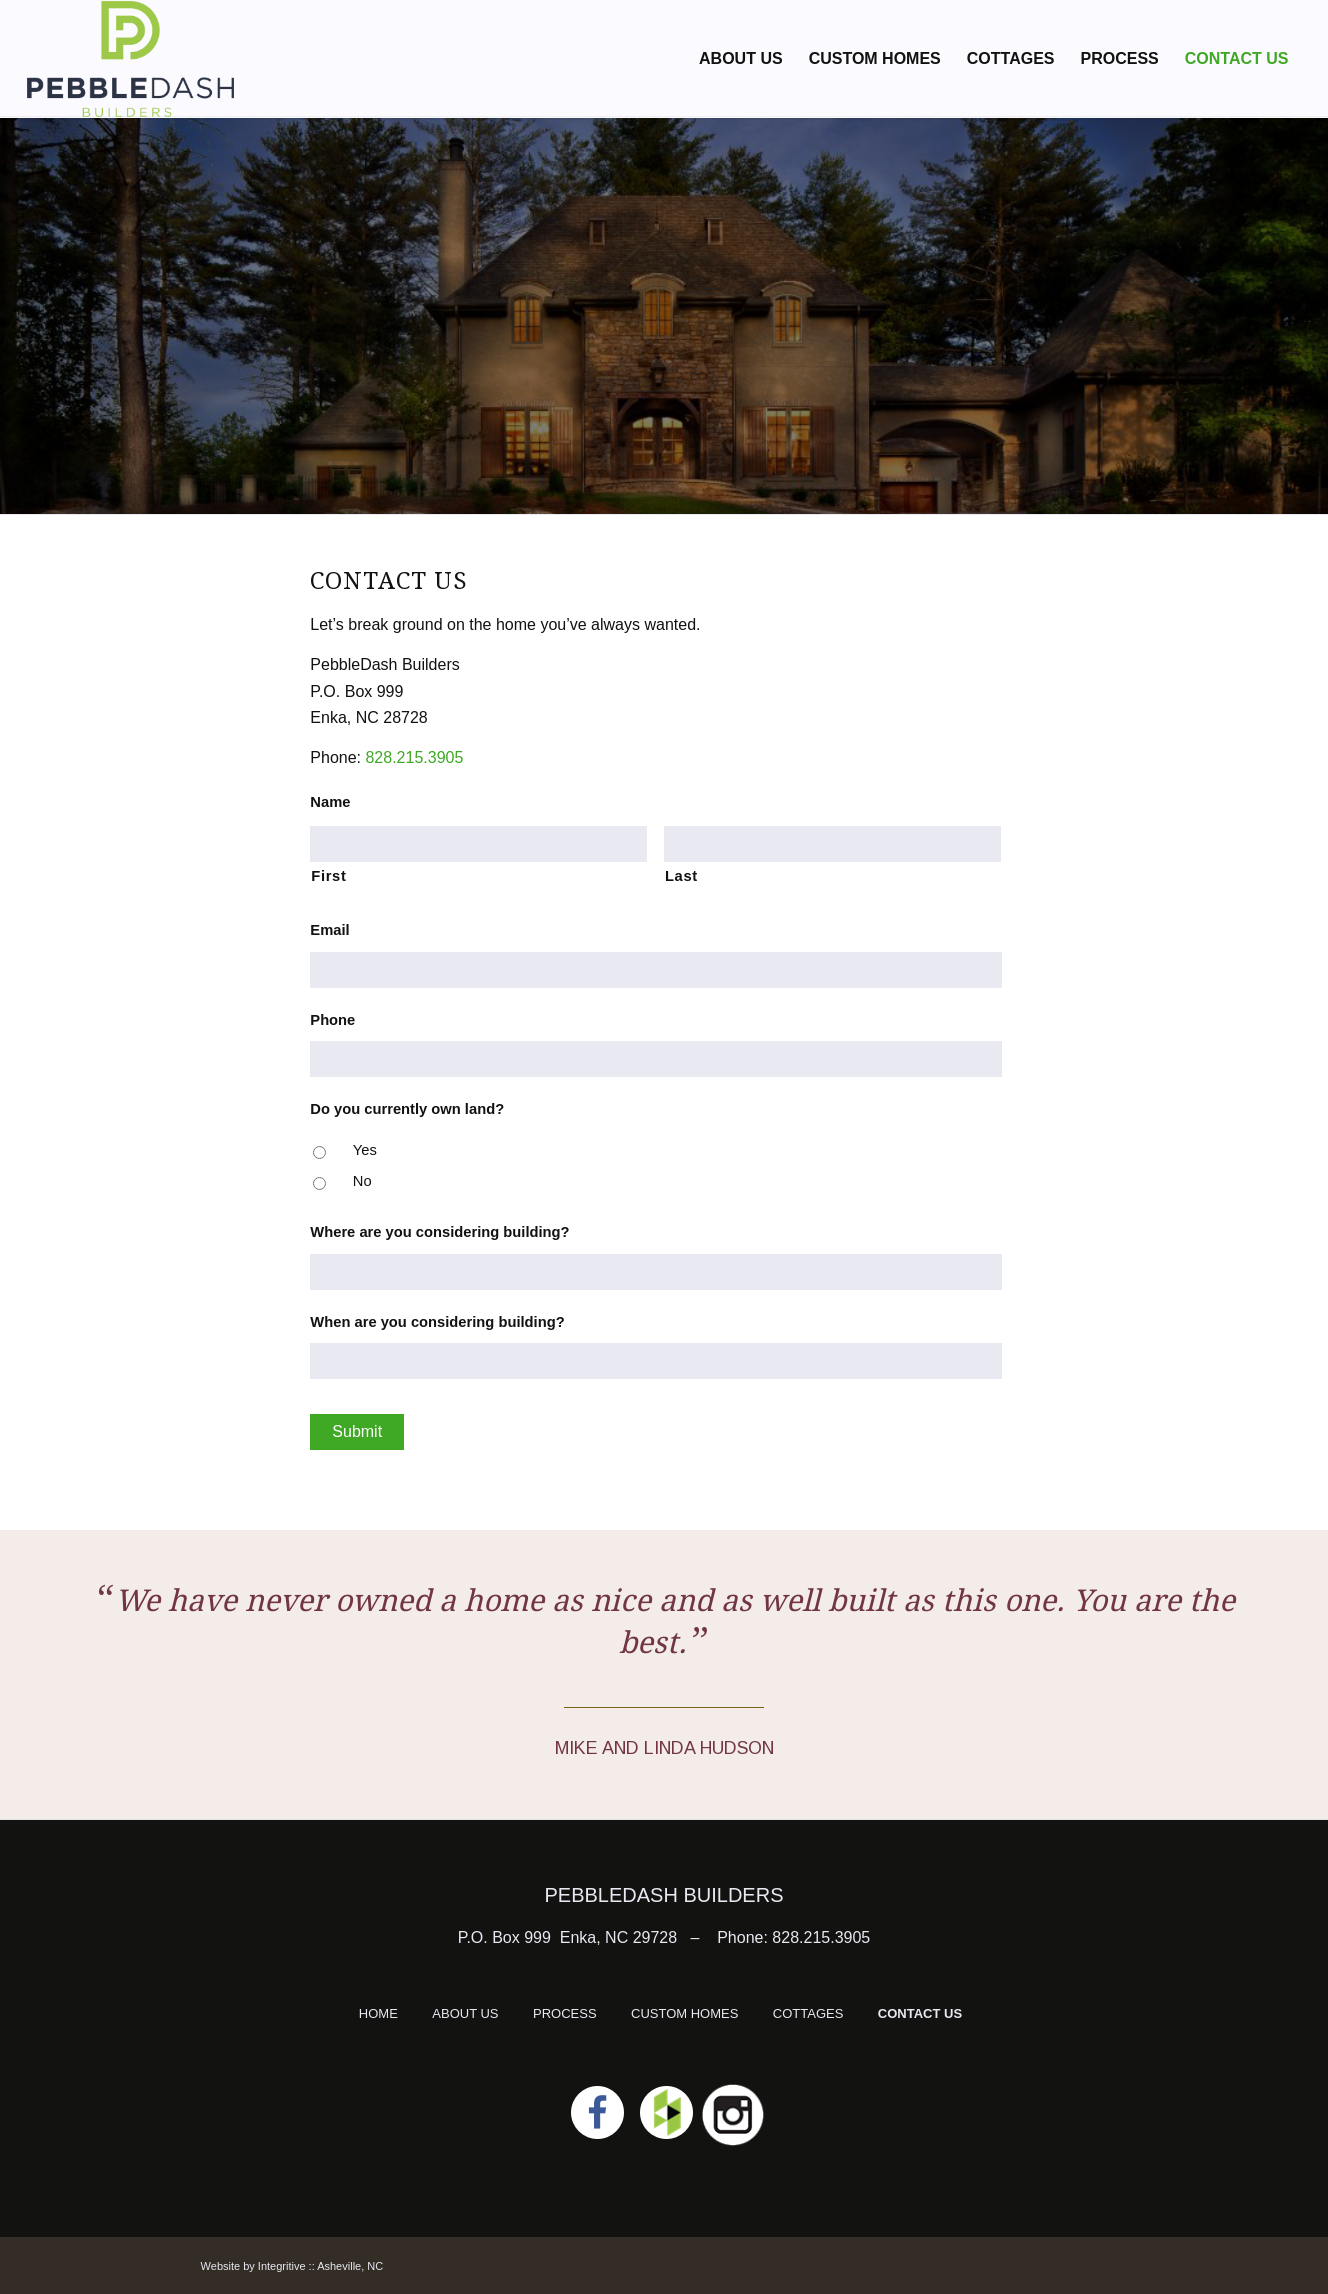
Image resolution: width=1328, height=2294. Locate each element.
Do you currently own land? (407, 1109)
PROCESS (565, 2013)
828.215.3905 (414, 757)
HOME (378, 2013)
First (328, 876)
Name (330, 802)
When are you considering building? (437, 1322)
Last (681, 876)
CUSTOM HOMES (684, 2013)
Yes (365, 1150)
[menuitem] (741, 59)
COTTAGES (808, 2013)
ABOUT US (465, 2013)
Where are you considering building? (439, 1232)
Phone (332, 1020)
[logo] (131, 59)
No (362, 1181)
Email (329, 930)
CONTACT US (920, 2013)
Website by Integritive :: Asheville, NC (292, 2266)
